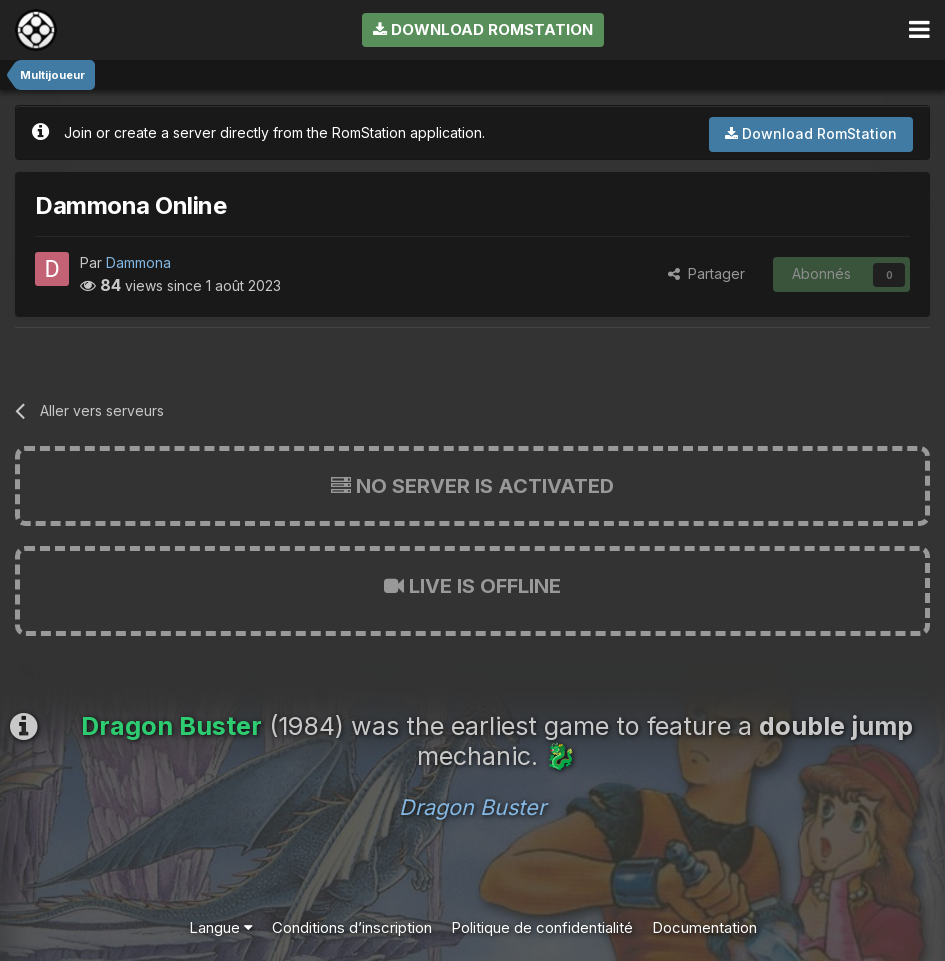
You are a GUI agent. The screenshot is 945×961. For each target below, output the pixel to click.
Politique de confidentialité (542, 927)
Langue (221, 927)
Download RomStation (483, 29)
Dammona (138, 262)
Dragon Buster (472, 807)
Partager (706, 273)
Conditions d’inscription (352, 927)
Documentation (704, 927)
